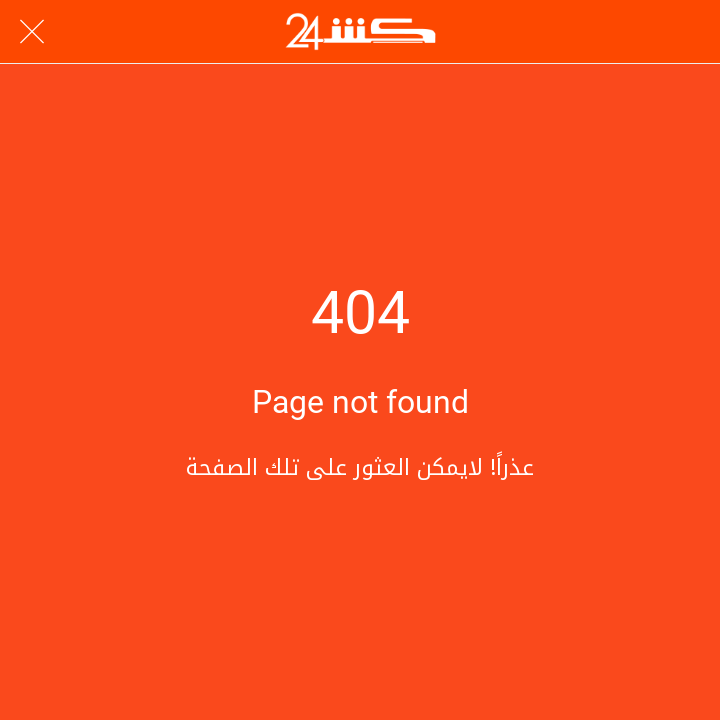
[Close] (32, 32)
